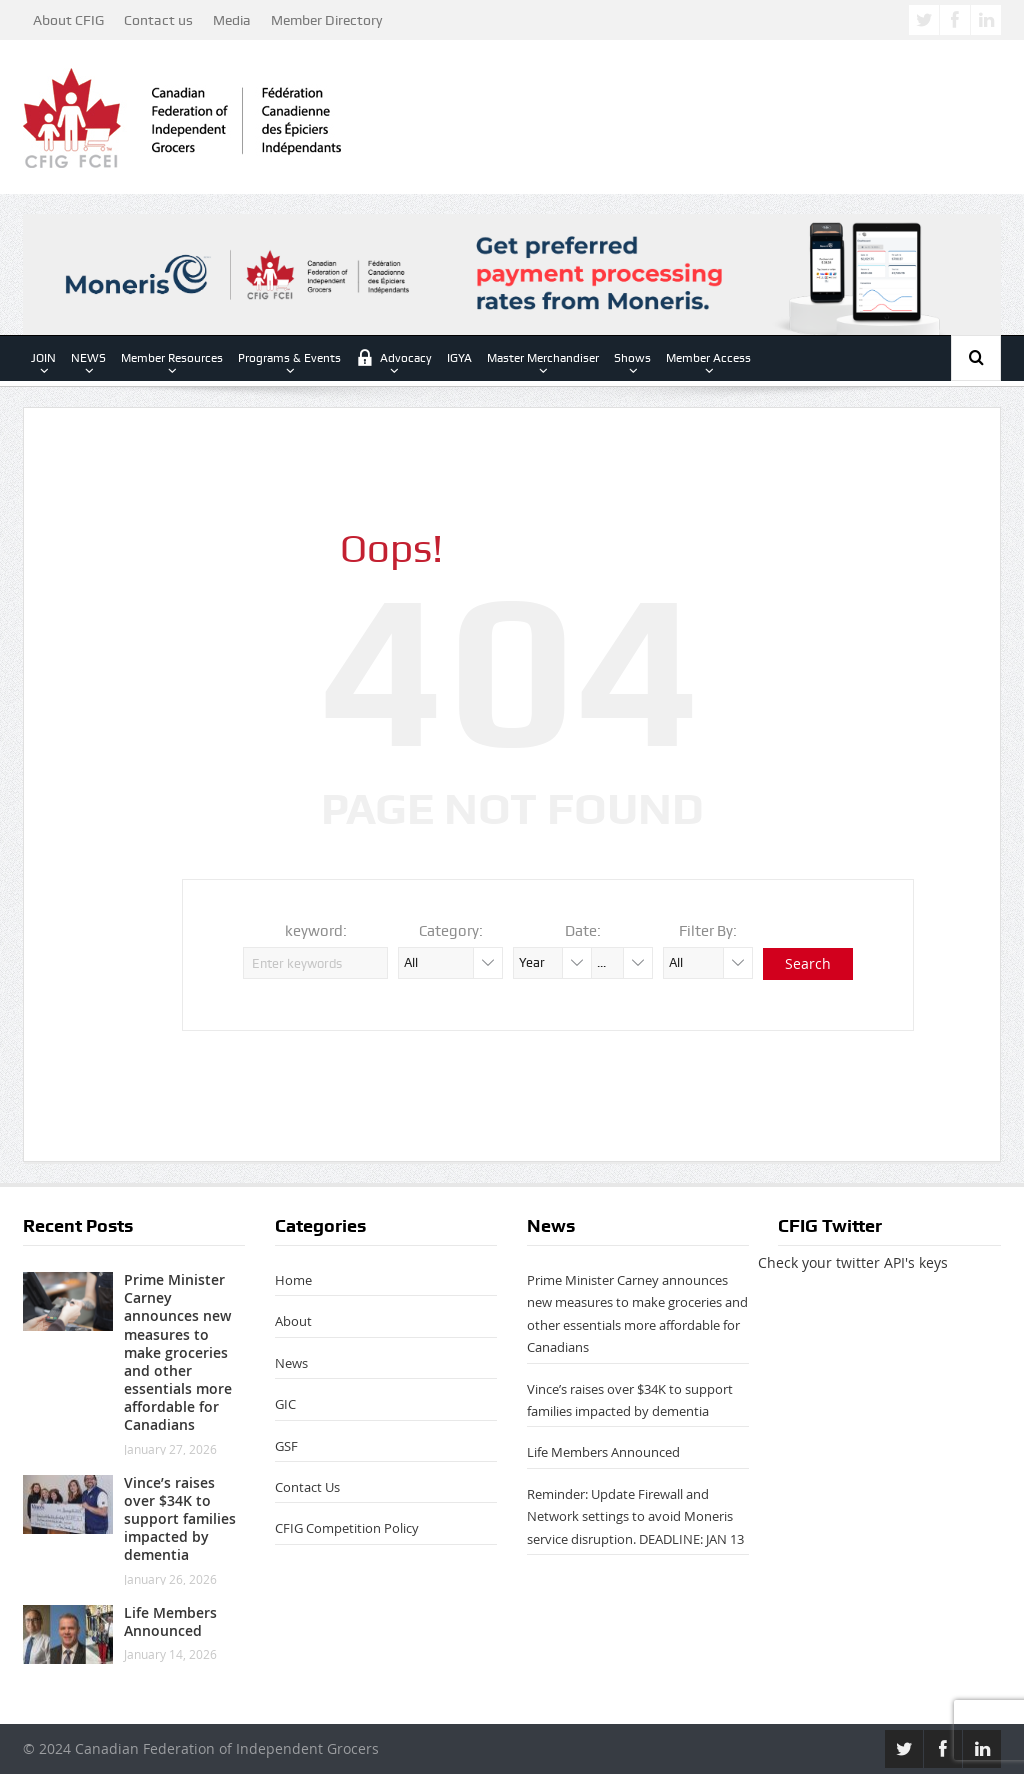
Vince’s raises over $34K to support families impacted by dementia (180, 1519)
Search (808, 963)
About (293, 1321)
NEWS (88, 358)
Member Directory (326, 20)
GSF (286, 1446)
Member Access (708, 358)
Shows (632, 358)
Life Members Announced (170, 1621)
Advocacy (394, 357)
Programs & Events (289, 358)
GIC (285, 1404)
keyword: (316, 931)
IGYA (459, 358)
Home (293, 1280)
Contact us (158, 20)
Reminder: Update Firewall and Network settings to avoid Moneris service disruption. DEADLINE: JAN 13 (635, 1516)
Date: (583, 931)
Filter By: (708, 931)
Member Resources (172, 358)
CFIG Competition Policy (347, 1528)
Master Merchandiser (543, 358)
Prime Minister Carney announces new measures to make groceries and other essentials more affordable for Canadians (178, 1352)
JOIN (43, 358)
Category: (451, 931)
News (291, 1363)
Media (232, 20)
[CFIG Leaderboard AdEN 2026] (512, 272)
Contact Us (307, 1487)
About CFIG (68, 20)
